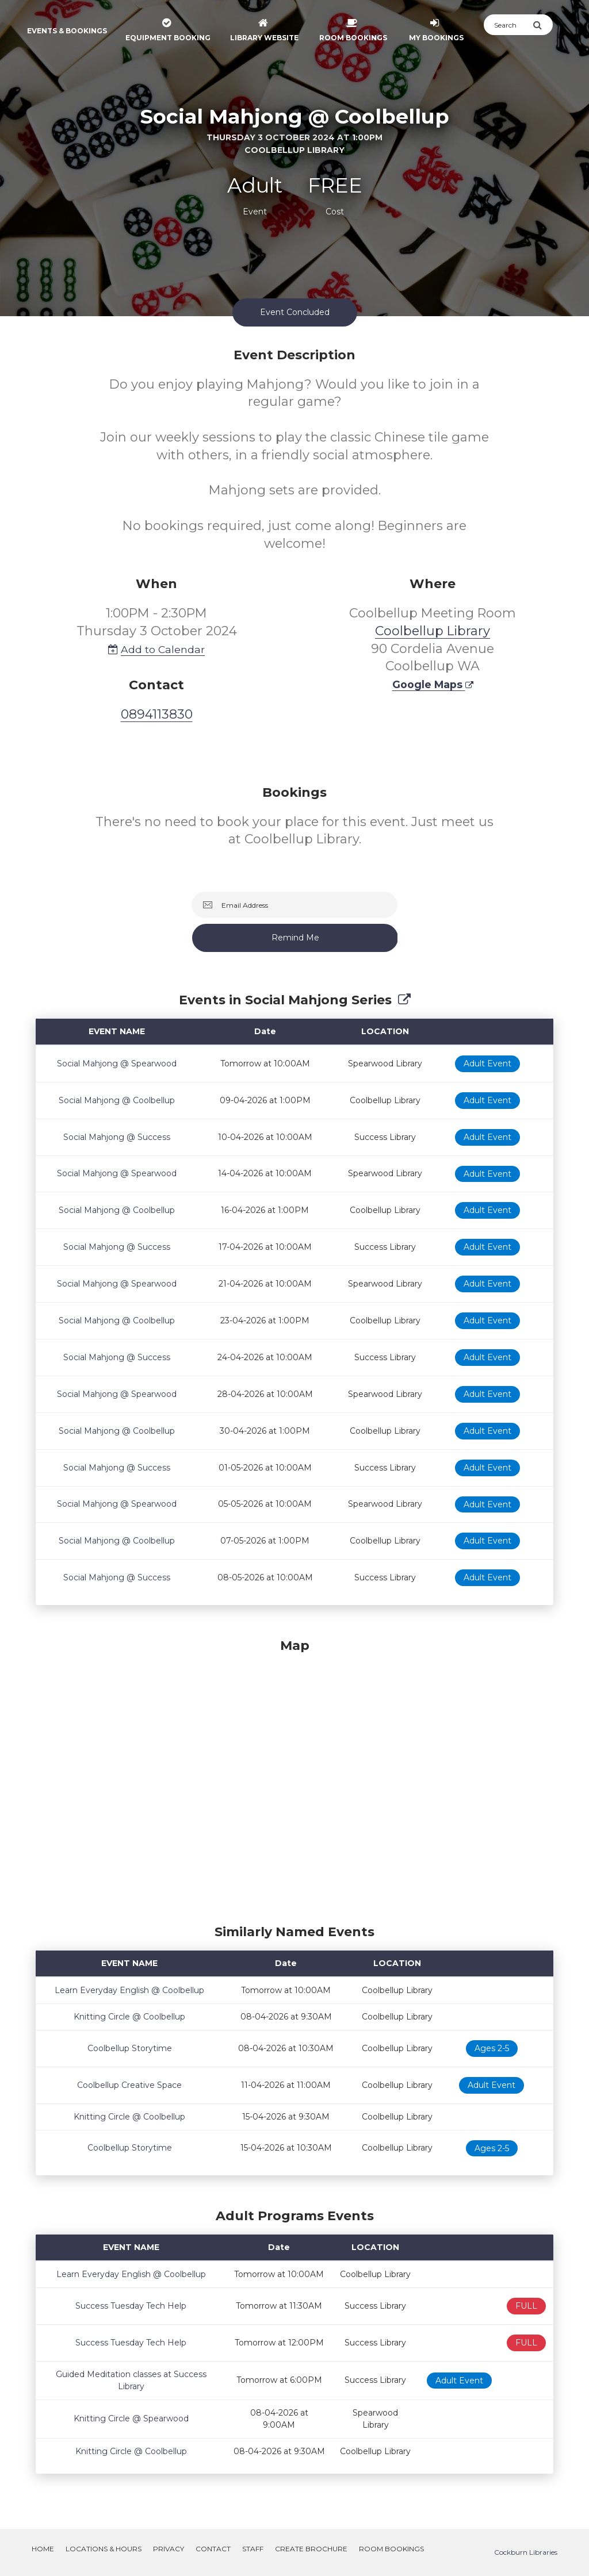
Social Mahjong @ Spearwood (117, 1063)
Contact (213, 2548)
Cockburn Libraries (525, 2552)
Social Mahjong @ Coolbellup (117, 1100)
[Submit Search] (543, 24)
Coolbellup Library (432, 631)
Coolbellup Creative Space (129, 2085)
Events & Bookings (67, 30)
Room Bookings (391, 2548)
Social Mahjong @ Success (116, 1137)
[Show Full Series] (404, 1000)
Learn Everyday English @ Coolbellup (129, 1990)
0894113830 (157, 714)
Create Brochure (311, 2548)
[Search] (508, 24)
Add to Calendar (156, 649)
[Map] (294, 1779)
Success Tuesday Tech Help (130, 2306)
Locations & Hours (103, 2548)
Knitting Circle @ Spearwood (131, 2418)
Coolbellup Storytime (129, 2048)
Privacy (168, 2548)
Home (43, 2548)
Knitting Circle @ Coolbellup (129, 2016)
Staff (252, 2548)
